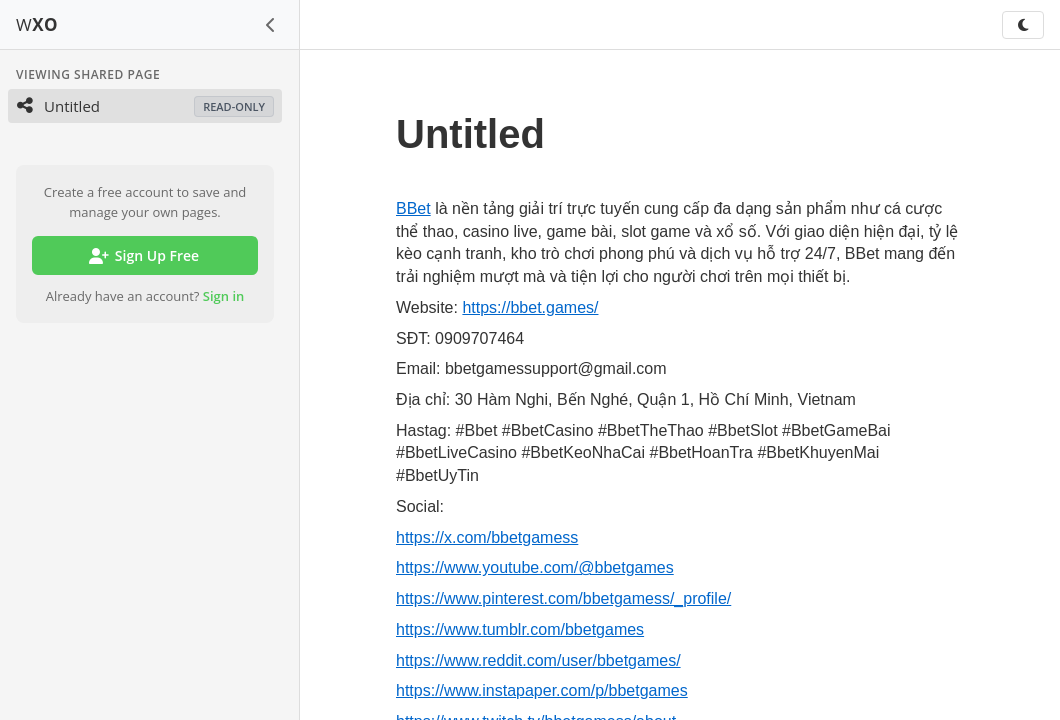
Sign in (224, 296)
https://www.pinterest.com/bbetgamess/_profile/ (563, 598)
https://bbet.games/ (530, 307)
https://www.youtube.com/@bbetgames (535, 567)
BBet (413, 208)
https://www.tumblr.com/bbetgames (520, 629)
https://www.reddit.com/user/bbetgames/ (538, 660)
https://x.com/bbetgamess (487, 537)
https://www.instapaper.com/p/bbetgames (542, 690)
